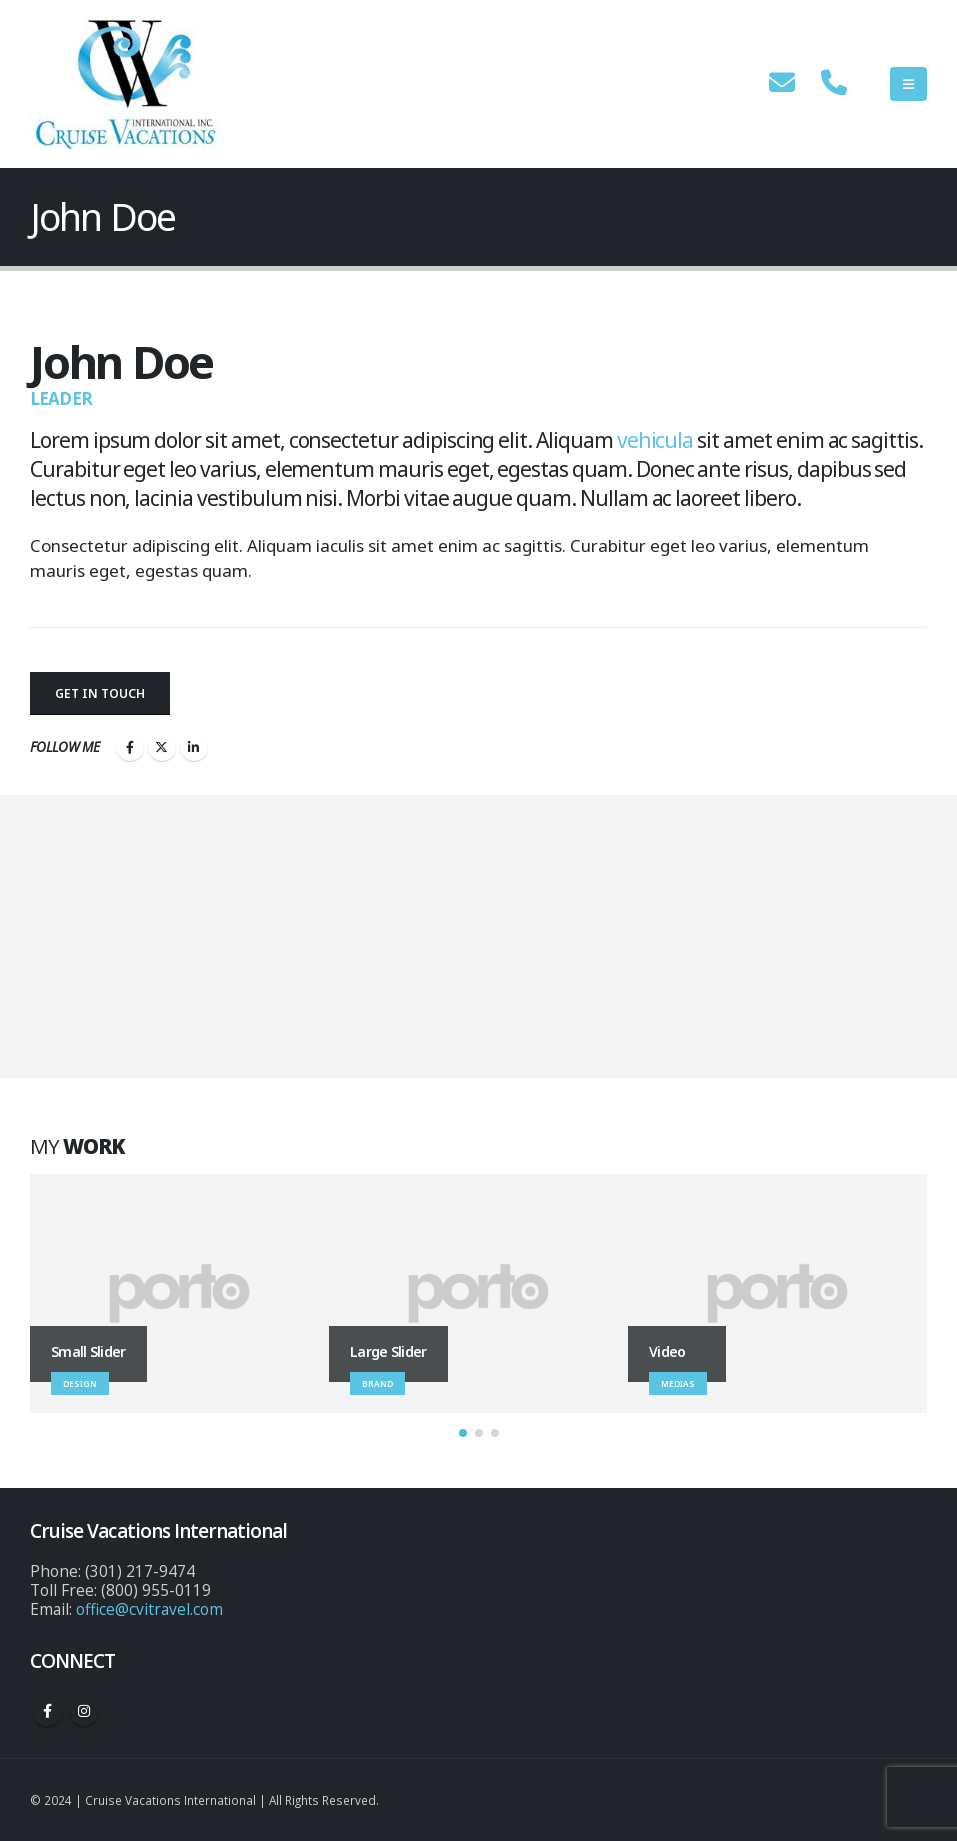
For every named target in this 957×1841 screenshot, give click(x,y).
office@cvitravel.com (149, 1609)
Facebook (130, 747)
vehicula (655, 440)
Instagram (84, 1711)
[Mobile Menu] (908, 84)
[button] (463, 1433)
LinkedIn (194, 747)
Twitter (162, 747)
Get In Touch (100, 693)
